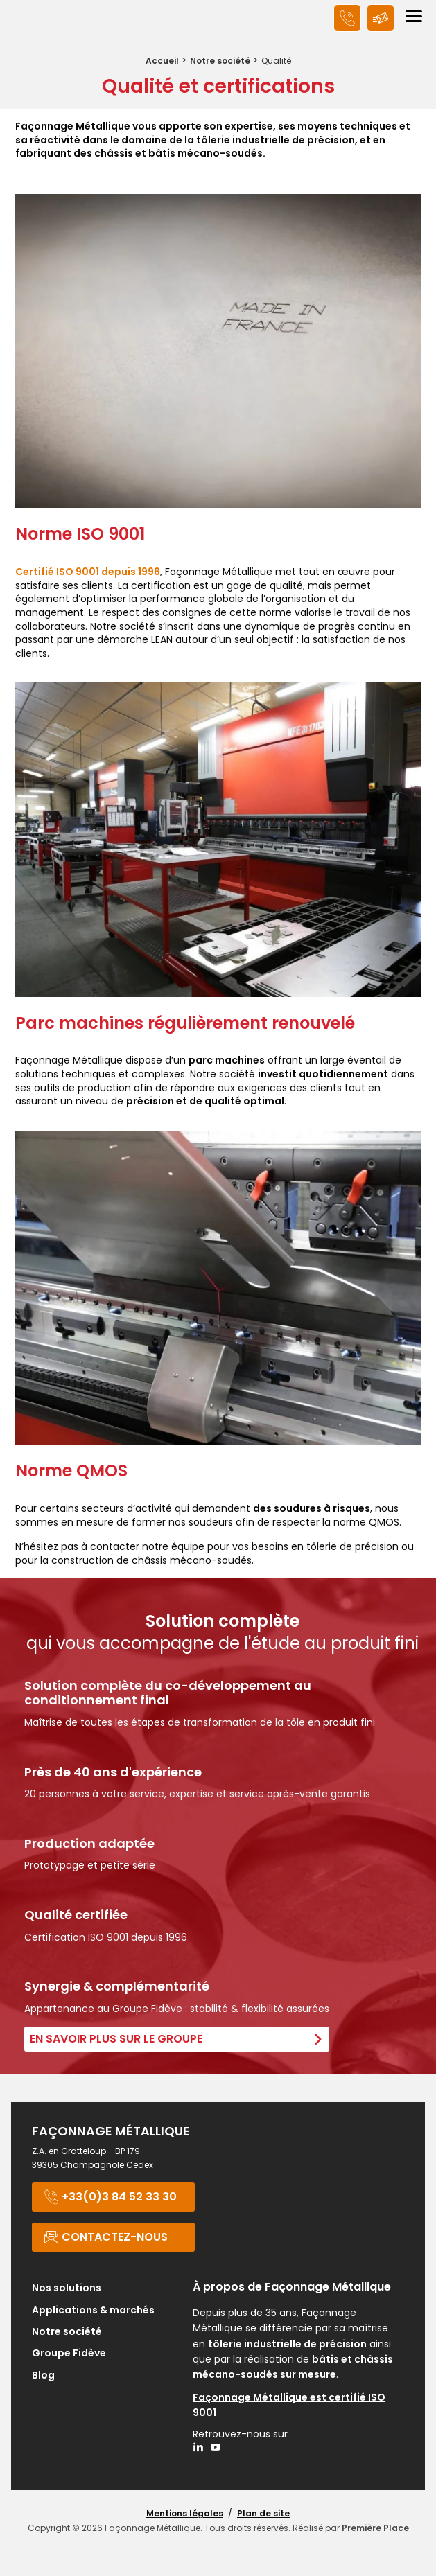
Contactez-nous (106, 2237)
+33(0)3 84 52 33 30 (110, 2197)
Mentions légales (184, 2513)
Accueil (162, 61)
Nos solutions (66, 2289)
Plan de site (263, 2513)
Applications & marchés (93, 2311)
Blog (43, 2376)
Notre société (220, 61)
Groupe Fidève (69, 2354)
